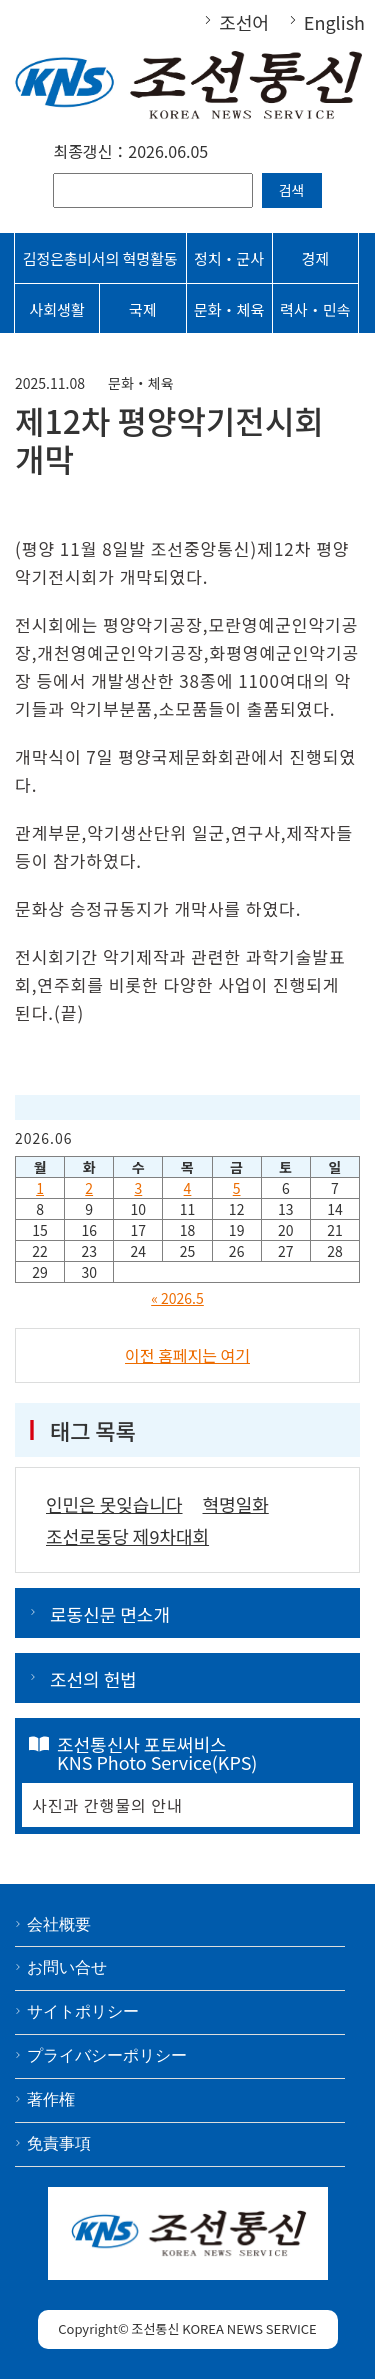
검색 (292, 190)
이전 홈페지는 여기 (187, 1355)
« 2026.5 (177, 1298)
